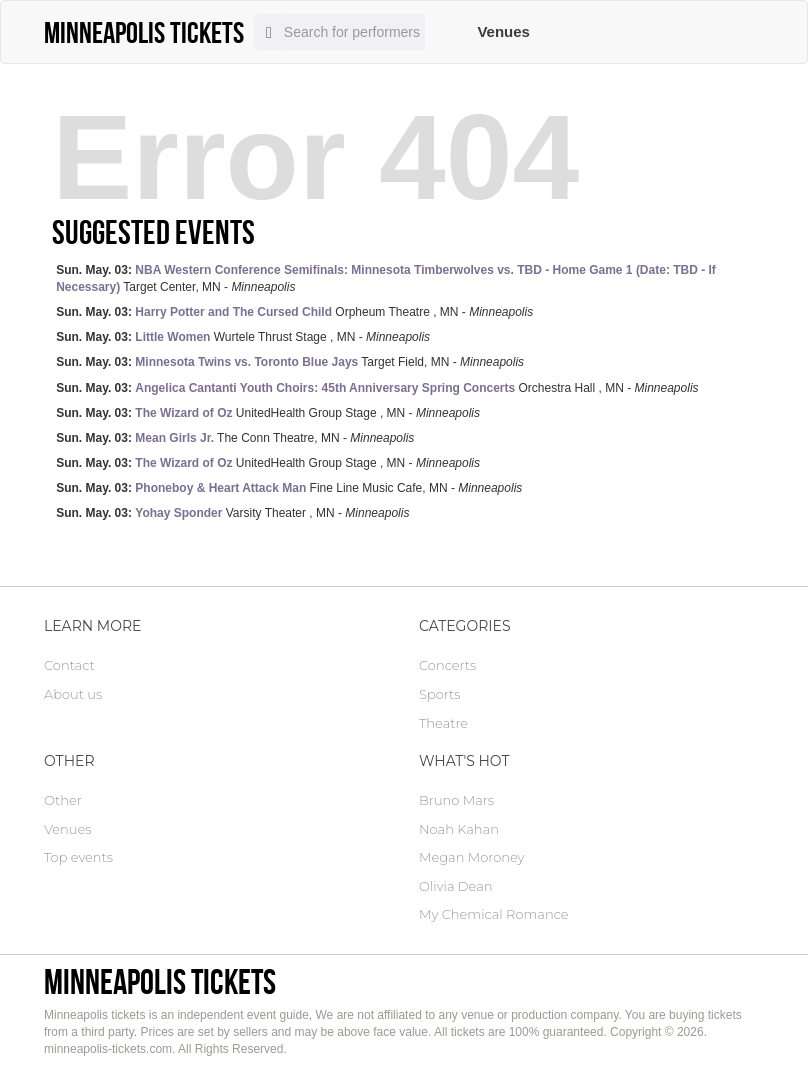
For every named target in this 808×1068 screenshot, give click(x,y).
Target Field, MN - (290, 362)
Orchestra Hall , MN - (377, 388)
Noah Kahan (459, 829)
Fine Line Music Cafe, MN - (289, 488)
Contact (69, 665)
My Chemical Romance (494, 914)
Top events (78, 857)
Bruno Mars (456, 800)
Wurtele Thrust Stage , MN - (243, 337)
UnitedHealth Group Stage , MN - (268, 413)
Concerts (447, 665)
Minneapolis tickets (160, 981)
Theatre (443, 723)
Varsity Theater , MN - (232, 513)
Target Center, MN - (386, 278)
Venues (503, 31)
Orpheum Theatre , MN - (294, 312)
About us (73, 694)
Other (63, 800)
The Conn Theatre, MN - (235, 438)
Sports (439, 694)
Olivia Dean (456, 886)
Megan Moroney (471, 857)
